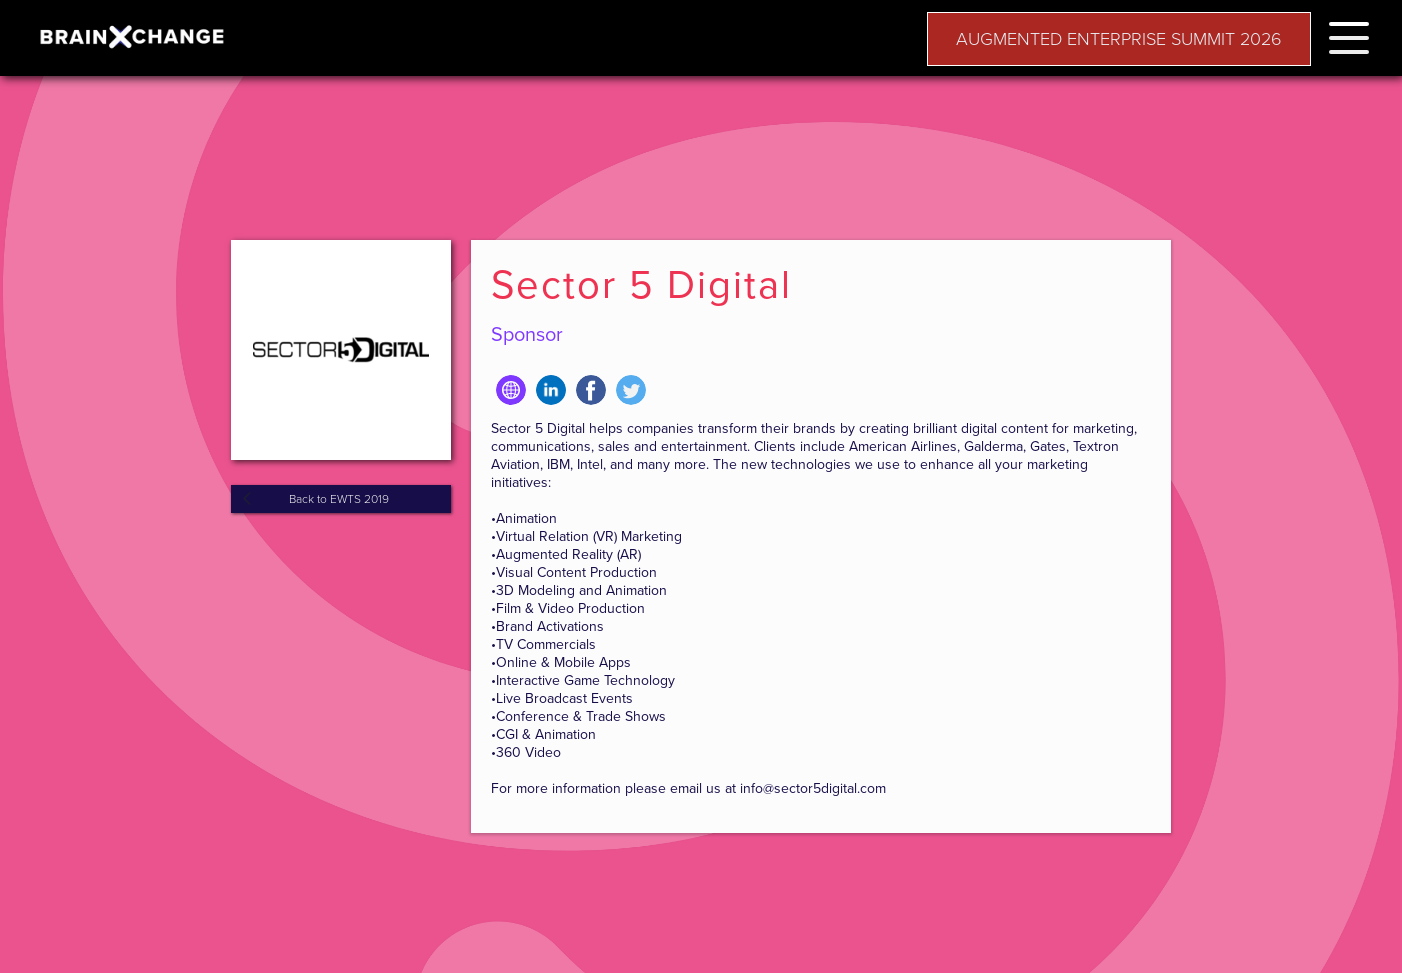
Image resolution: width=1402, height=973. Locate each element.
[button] (1349, 34)
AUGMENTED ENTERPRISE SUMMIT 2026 (1119, 39)
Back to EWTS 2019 (339, 499)
